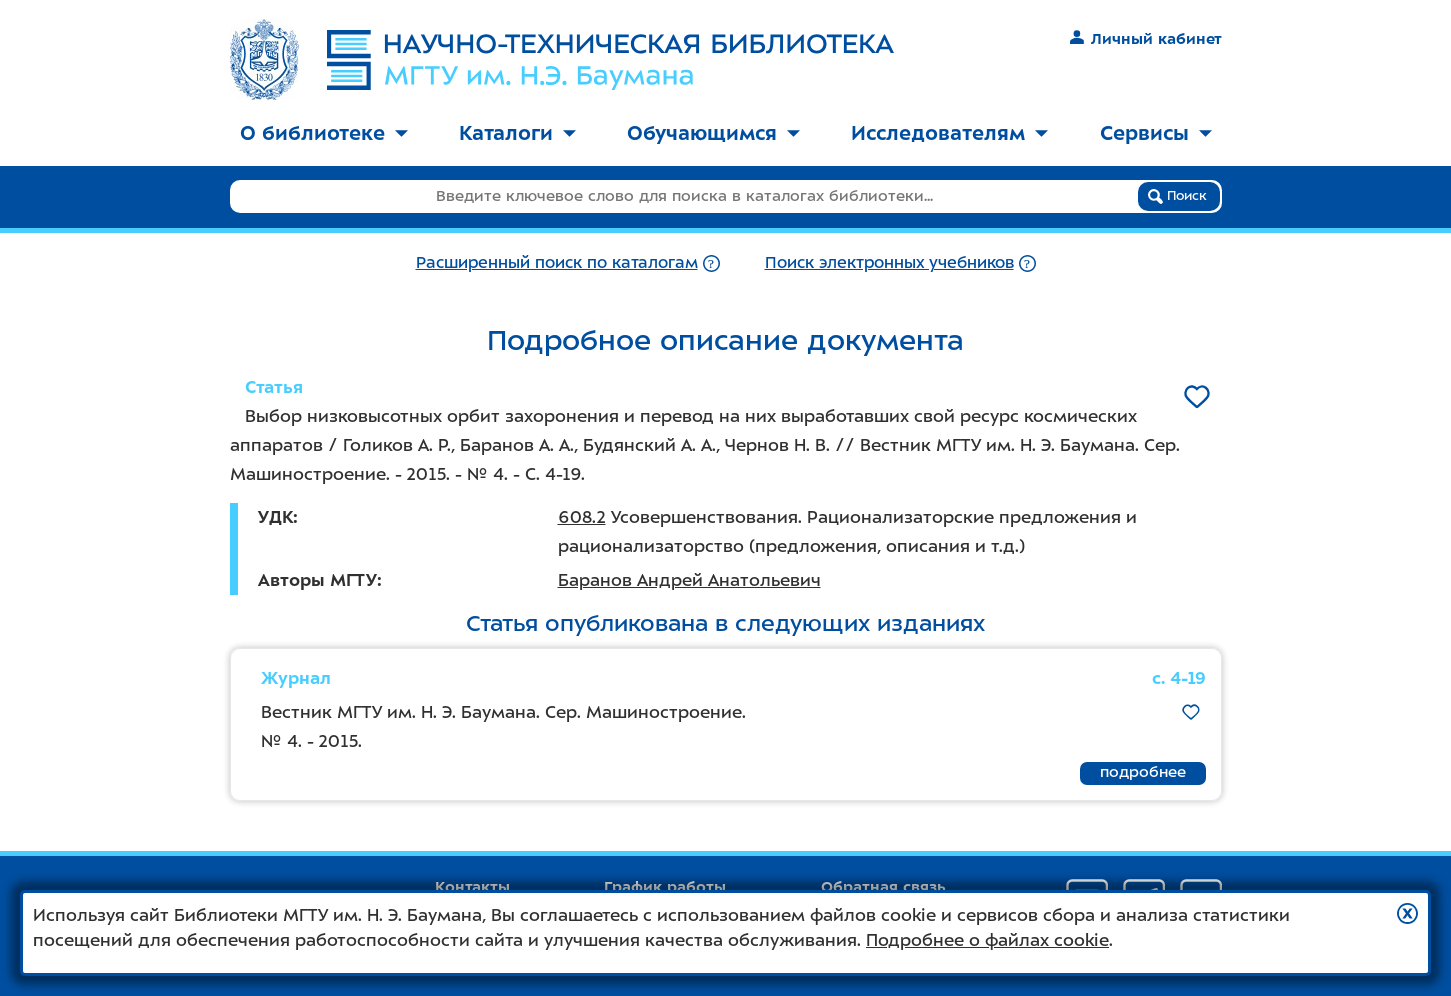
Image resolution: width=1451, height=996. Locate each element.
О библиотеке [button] (324, 133)
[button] (1407, 913)
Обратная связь (883, 887)
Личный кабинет (1145, 39)
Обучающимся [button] (713, 133)
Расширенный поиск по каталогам (557, 262)
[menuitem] (324, 134)
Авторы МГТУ (317, 580)
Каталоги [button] (517, 133)
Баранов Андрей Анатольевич (689, 580)
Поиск (1177, 196)
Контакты (472, 887)
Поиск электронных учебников (889, 262)
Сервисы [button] (1156, 133)
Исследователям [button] (949, 133)
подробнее (1143, 772)
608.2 (582, 517)
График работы (665, 887)
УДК (275, 517)
